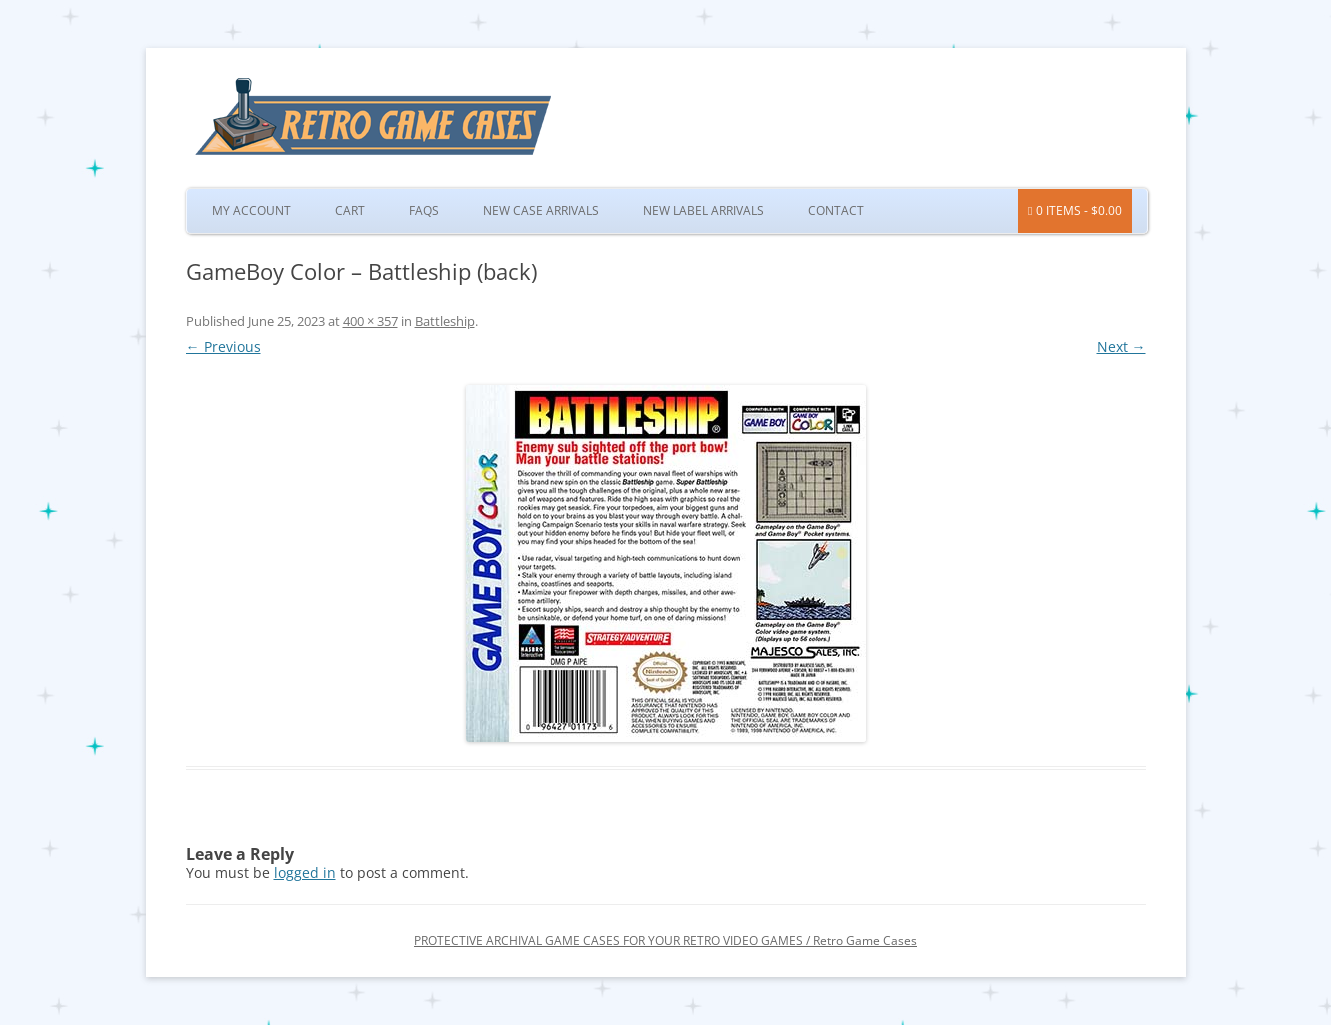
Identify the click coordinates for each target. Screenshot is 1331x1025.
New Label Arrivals (703, 210)
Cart (350, 210)
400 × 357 (370, 321)
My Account (251, 210)
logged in (305, 872)
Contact (836, 210)
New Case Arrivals (541, 210)
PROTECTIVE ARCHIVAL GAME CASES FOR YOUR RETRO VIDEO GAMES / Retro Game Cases (665, 940)
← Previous (223, 346)
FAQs (424, 210)
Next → (1121, 346)
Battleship (445, 321)
